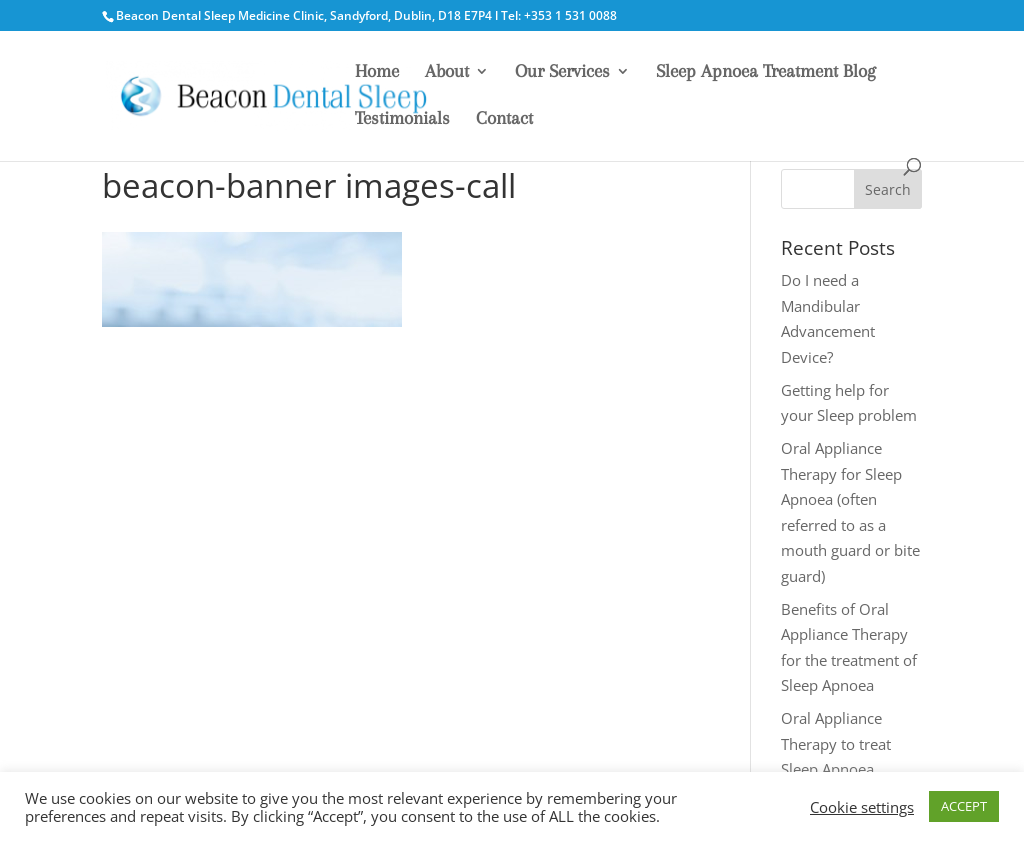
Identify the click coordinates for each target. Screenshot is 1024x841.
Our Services (562, 72)
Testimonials (402, 119)
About (447, 72)
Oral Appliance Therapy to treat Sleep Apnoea (836, 743)
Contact (504, 119)
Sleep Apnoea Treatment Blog (766, 72)
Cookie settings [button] (862, 807)
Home (377, 72)
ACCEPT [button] (964, 806)
